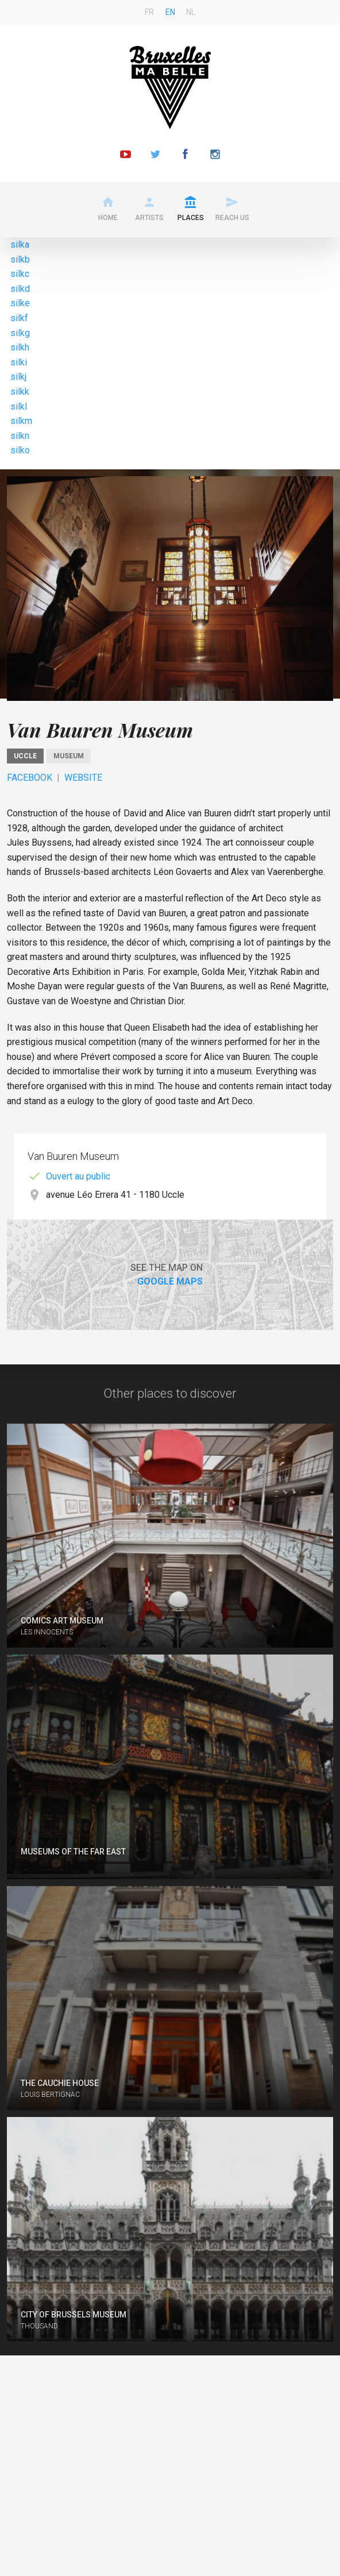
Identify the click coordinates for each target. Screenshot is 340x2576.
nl (190, 12)
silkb (20, 259)
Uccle (25, 756)
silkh (19, 347)
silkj (18, 376)
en (170, 12)
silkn (19, 435)
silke (20, 303)
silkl (18, 406)
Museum (68, 756)
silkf (19, 318)
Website (83, 777)
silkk (19, 391)
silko (20, 450)
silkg (20, 332)
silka (19, 244)
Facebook (29, 777)
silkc (19, 273)
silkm (21, 420)
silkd (20, 288)
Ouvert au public (78, 1176)
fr (149, 12)
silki (18, 362)
